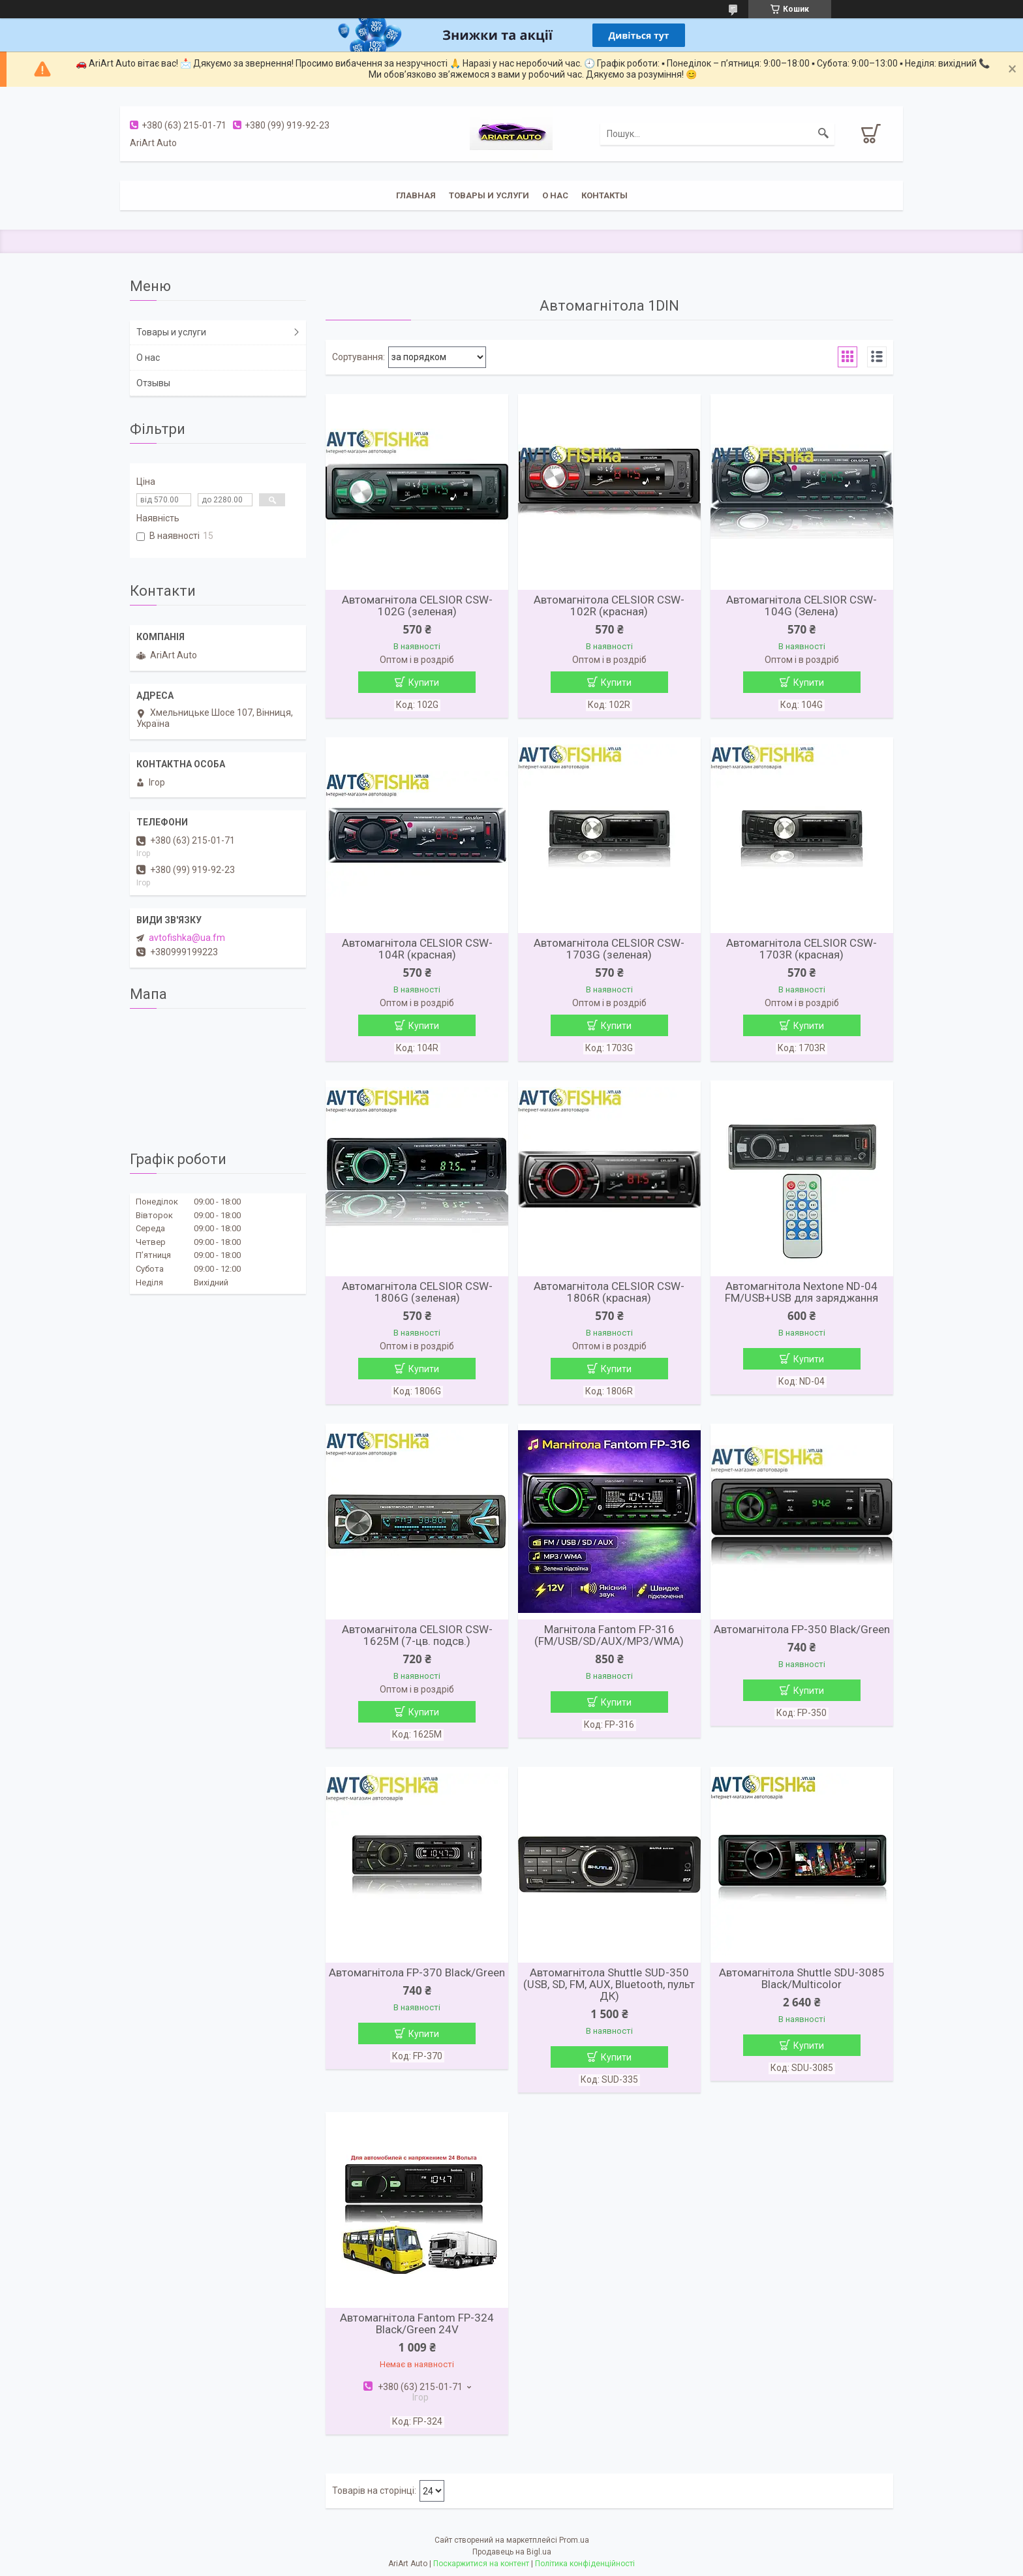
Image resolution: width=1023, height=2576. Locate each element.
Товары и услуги (489, 195)
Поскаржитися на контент (481, 2563)
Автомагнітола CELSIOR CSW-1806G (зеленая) (417, 1292)
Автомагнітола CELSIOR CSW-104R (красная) (417, 948)
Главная (416, 195)
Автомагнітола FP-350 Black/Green (802, 1629)
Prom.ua (574, 2540)
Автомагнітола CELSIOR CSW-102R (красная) (609, 605)
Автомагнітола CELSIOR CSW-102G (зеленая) (417, 605)
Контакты (604, 195)
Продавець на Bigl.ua (511, 2551)
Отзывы (153, 383)
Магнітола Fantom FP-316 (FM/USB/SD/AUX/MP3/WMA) (609, 1635)
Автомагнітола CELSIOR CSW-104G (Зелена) (801, 605)
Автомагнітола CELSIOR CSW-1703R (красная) (801, 948)
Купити (423, 682)
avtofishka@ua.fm (187, 937)
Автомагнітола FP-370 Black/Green (417, 1972)
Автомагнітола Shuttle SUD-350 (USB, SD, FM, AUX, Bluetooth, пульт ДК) (609, 1984)
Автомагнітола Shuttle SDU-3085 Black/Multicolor (802, 1978)
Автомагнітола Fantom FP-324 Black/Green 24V (417, 2323)
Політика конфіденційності (585, 2563)
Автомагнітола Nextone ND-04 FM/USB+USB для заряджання (801, 1292)
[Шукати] (823, 133)
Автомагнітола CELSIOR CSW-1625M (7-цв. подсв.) (417, 1635)
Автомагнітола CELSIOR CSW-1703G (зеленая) (609, 948)
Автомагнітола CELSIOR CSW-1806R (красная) (609, 1292)
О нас (555, 195)
